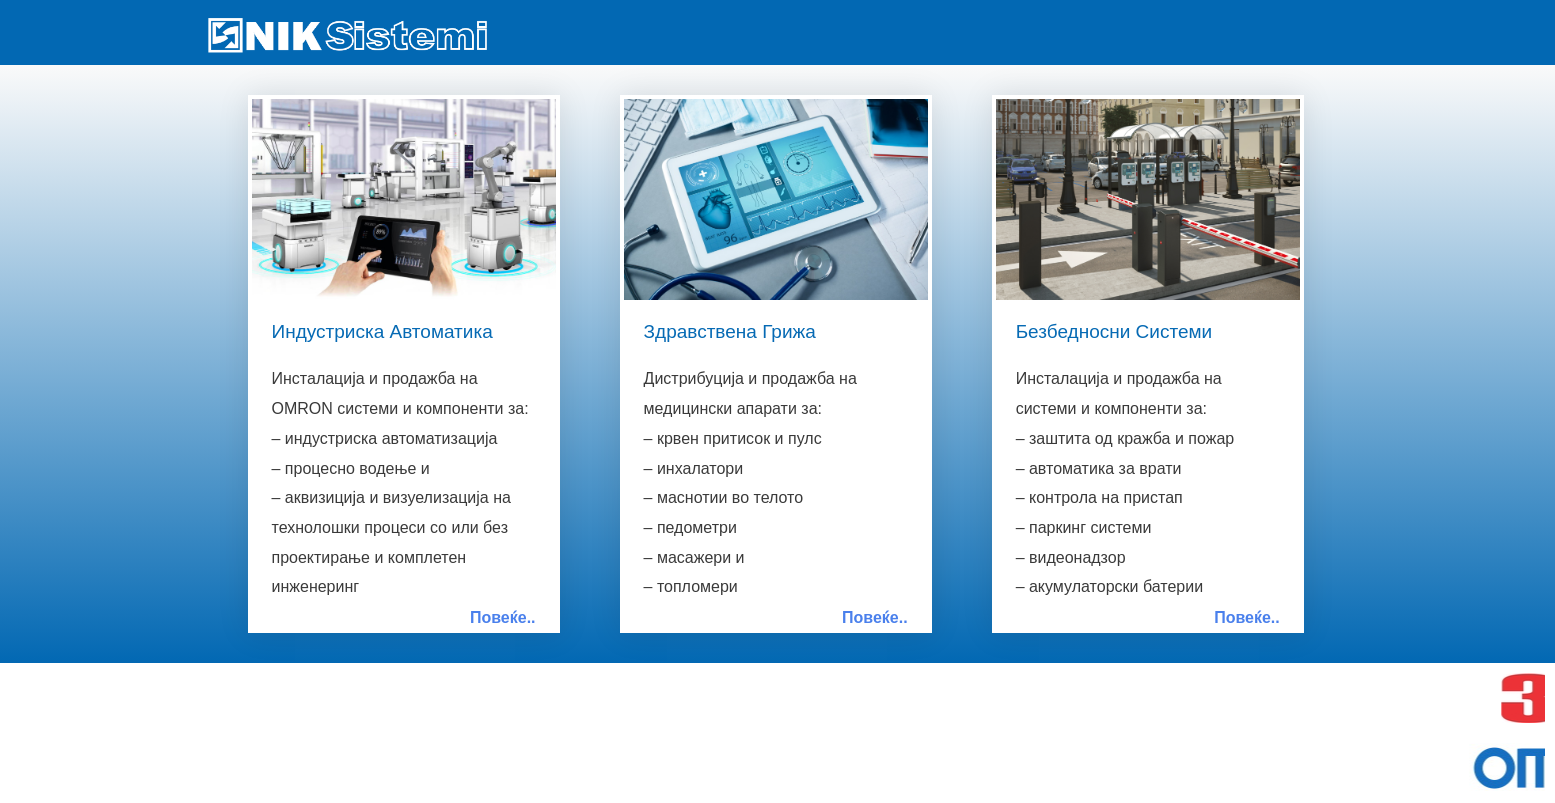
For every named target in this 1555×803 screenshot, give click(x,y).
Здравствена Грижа (730, 331)
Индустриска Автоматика (382, 331)
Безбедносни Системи (1114, 331)
